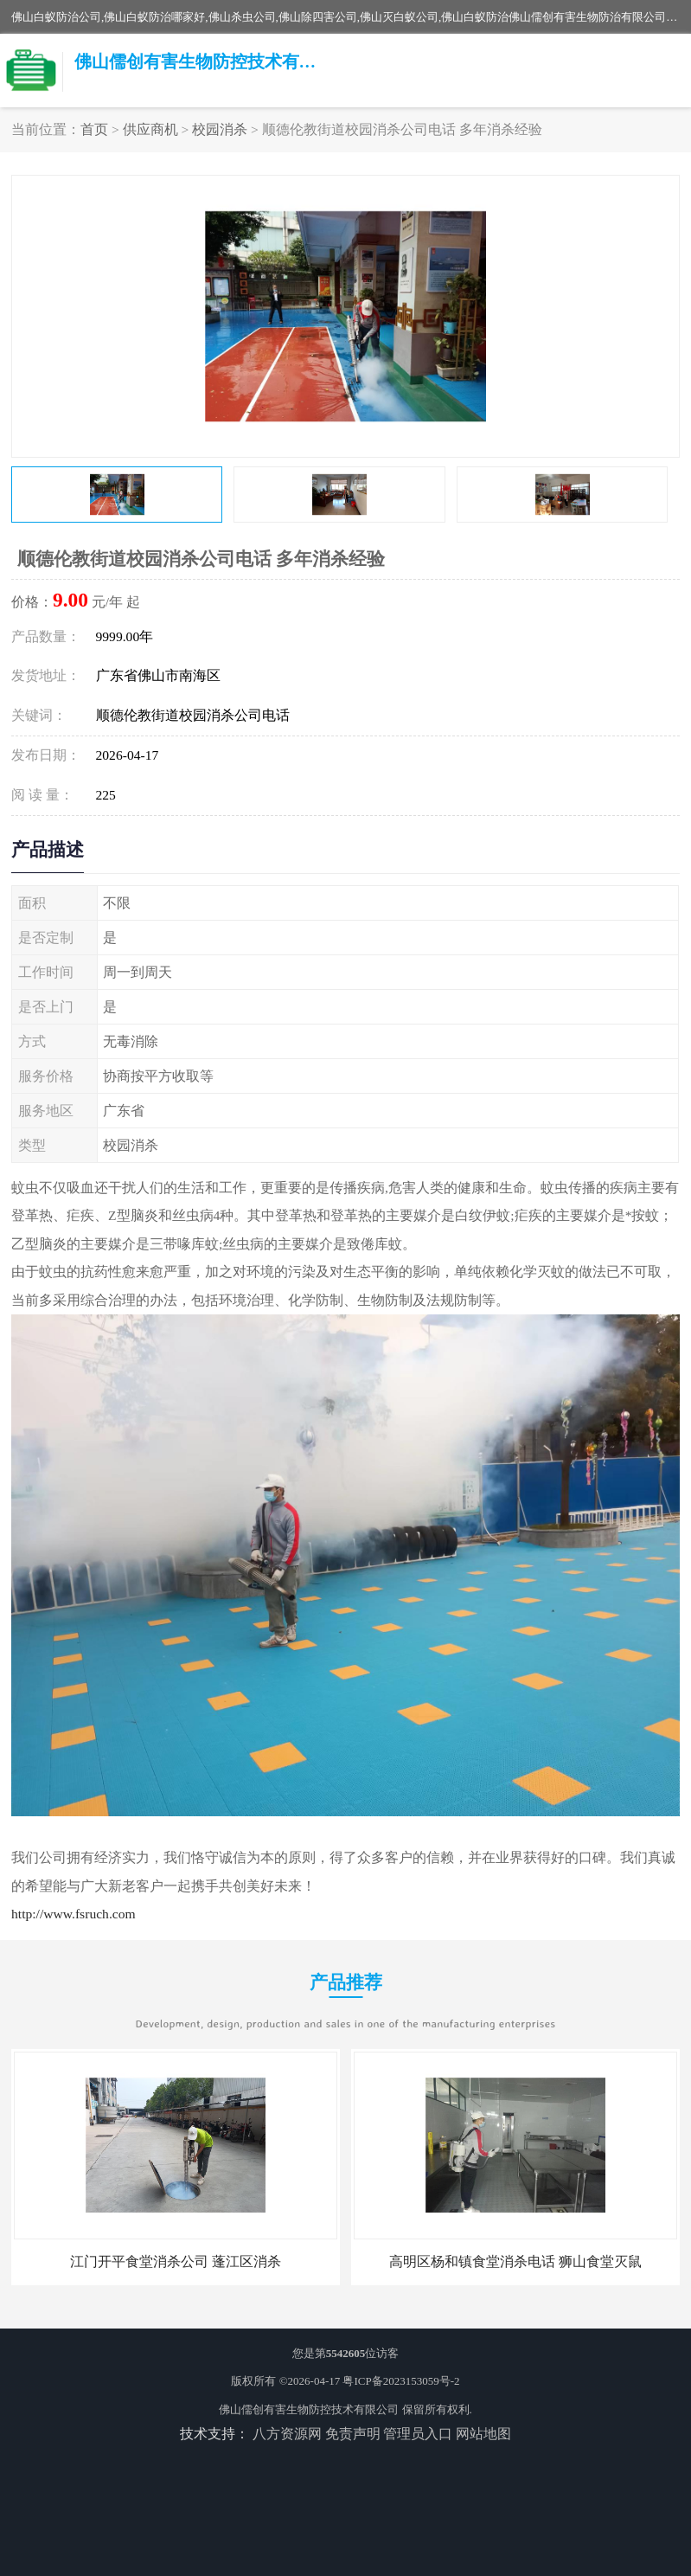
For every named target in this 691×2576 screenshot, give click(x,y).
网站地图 (483, 2433)
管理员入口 (417, 2433)
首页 (94, 129)
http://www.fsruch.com (73, 1913)
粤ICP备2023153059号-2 (400, 2380)
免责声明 (353, 2433)
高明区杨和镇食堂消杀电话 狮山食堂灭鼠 (515, 2261)
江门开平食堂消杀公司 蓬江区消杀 (175, 2261)
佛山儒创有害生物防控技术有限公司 (309, 2409)
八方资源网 (287, 2433)
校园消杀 (219, 129)
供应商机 (150, 129)
